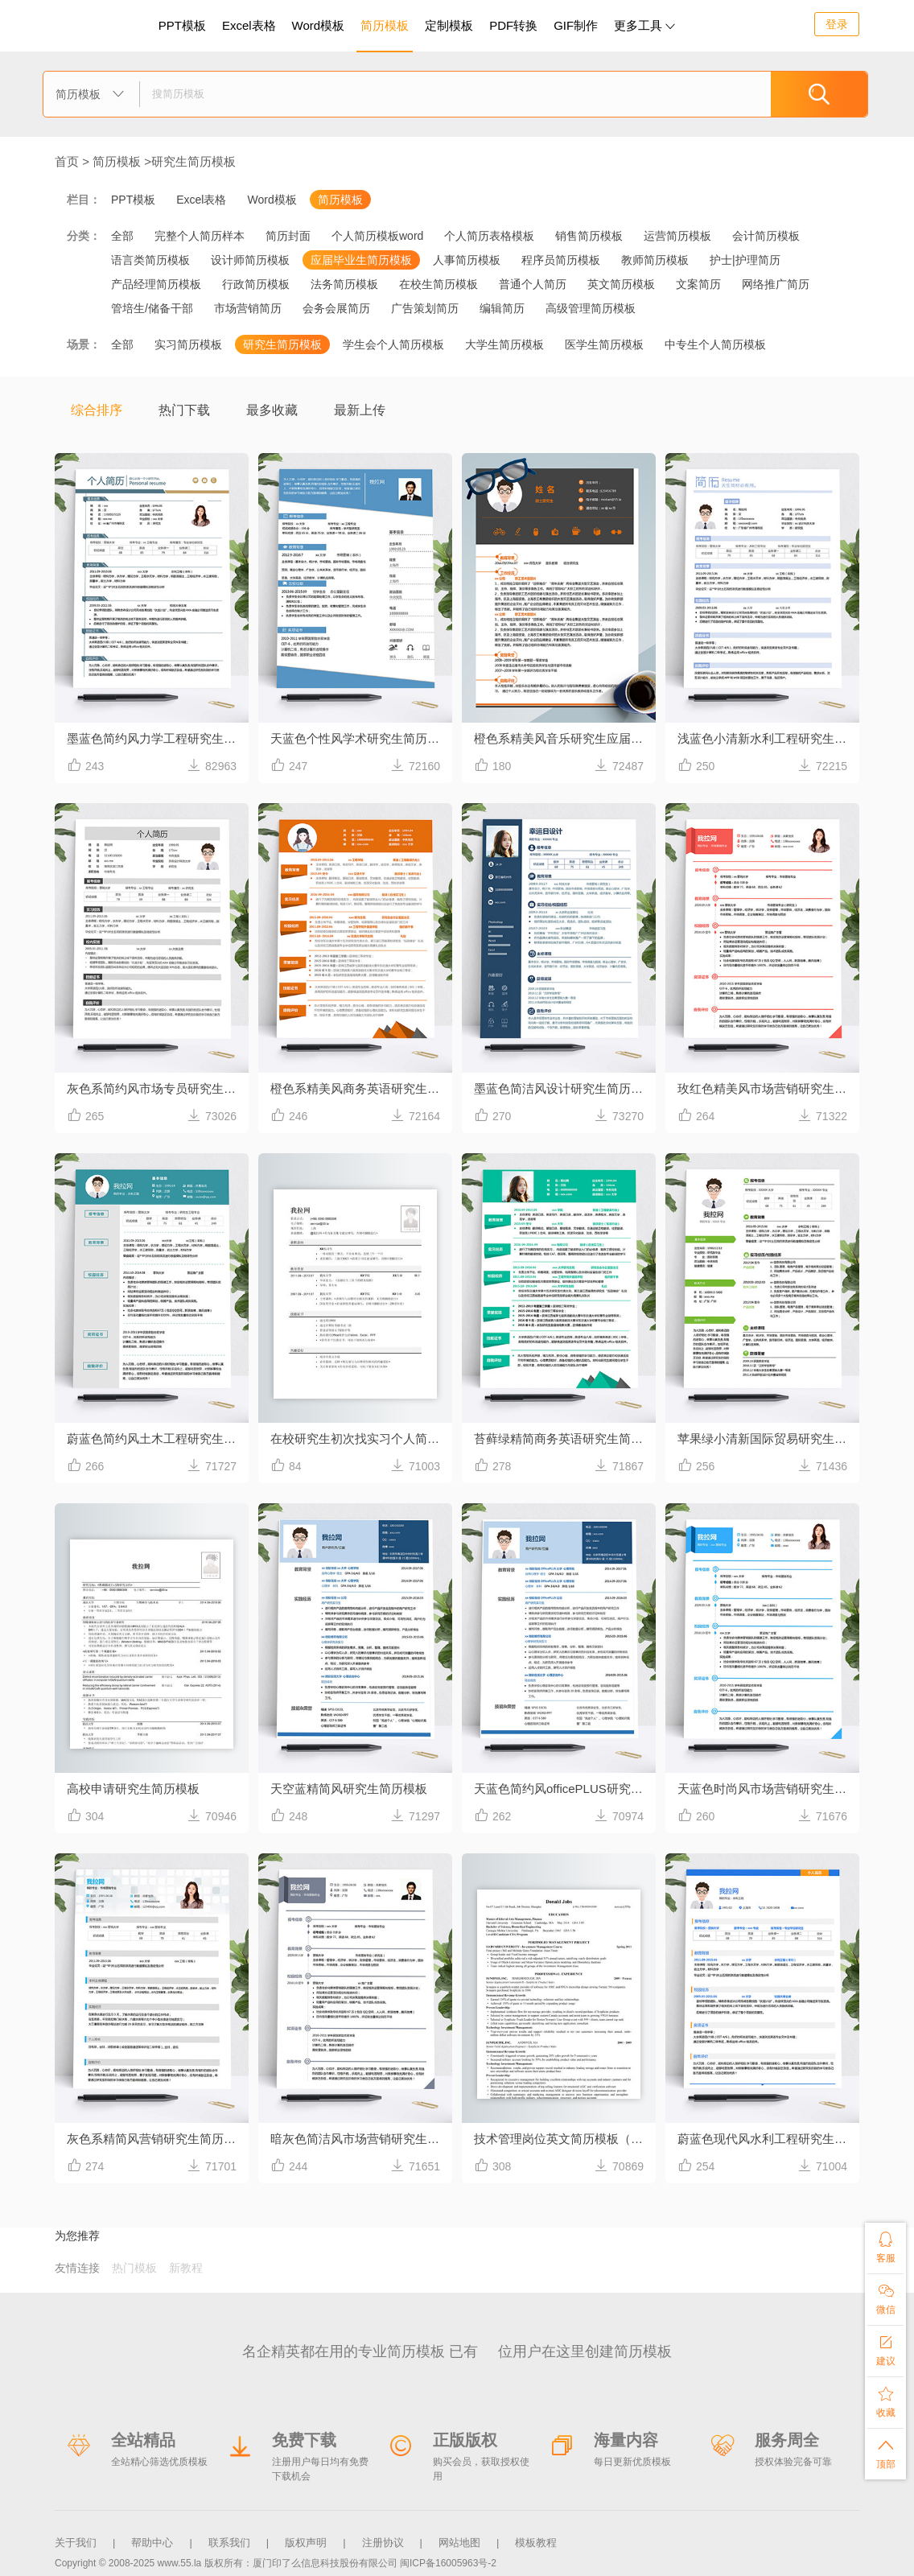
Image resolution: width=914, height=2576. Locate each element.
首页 (67, 161)
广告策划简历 (425, 308)
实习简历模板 (188, 344)
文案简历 (698, 284)
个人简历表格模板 (489, 235)
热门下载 (184, 410)
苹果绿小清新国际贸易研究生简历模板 (768, 1438)
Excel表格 (249, 25)
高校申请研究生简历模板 (133, 1788)
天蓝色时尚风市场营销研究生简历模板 (768, 1788)
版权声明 (306, 2543)
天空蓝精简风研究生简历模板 (348, 1788)
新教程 (186, 2267)
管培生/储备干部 (152, 308)
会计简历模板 (766, 235)
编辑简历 (502, 308)
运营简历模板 (677, 235)
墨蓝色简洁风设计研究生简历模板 (564, 1088)
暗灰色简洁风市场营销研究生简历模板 (361, 2138)
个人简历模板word (377, 235)
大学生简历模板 (504, 344)
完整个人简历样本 (199, 235)
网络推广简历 (775, 284)
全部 (122, 235)
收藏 (885, 2401)
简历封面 (288, 235)
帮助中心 (152, 2543)
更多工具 (644, 25)
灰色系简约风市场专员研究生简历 (157, 1088)
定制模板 (451, 23)
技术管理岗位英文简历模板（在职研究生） (565, 2138)
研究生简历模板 (193, 161)
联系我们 (229, 2543)
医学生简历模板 (604, 344)
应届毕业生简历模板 (361, 259)
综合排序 (96, 410)
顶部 (885, 2453)
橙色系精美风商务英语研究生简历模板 (361, 1088)
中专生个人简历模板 (715, 344)
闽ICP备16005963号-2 (448, 2563)
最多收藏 (272, 410)
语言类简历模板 (150, 259)
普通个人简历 (532, 284)
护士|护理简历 (745, 259)
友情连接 (77, 2267)
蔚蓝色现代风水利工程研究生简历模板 (768, 2138)
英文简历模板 (621, 284)
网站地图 (459, 2543)
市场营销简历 (248, 308)
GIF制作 (576, 25)
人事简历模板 (466, 259)
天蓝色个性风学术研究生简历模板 (360, 738)
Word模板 (318, 25)
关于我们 (76, 2543)
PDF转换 (513, 25)
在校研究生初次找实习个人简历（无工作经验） (361, 1438)
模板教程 (536, 2543)
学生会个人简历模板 (393, 344)
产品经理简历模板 (156, 284)
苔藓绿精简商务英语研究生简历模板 (565, 1438)
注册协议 (383, 2543)
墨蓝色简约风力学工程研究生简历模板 (158, 738)
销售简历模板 (589, 235)
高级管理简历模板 (591, 308)
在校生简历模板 (438, 284)
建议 (885, 2350)
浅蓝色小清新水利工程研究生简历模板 (768, 738)
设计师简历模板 (250, 259)
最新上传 (359, 410)
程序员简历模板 (560, 259)
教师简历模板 (655, 259)
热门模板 (134, 2267)
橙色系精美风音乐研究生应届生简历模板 (565, 738)
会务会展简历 (336, 308)
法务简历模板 (344, 284)
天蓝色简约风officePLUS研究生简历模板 (565, 1788)
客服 (885, 2247)
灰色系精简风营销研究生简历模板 (157, 2138)
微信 (885, 2298)
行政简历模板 (256, 284)
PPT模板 (182, 25)
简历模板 (384, 25)
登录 (836, 24)
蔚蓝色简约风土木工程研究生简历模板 (158, 1438)
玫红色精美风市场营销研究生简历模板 (768, 1088)
